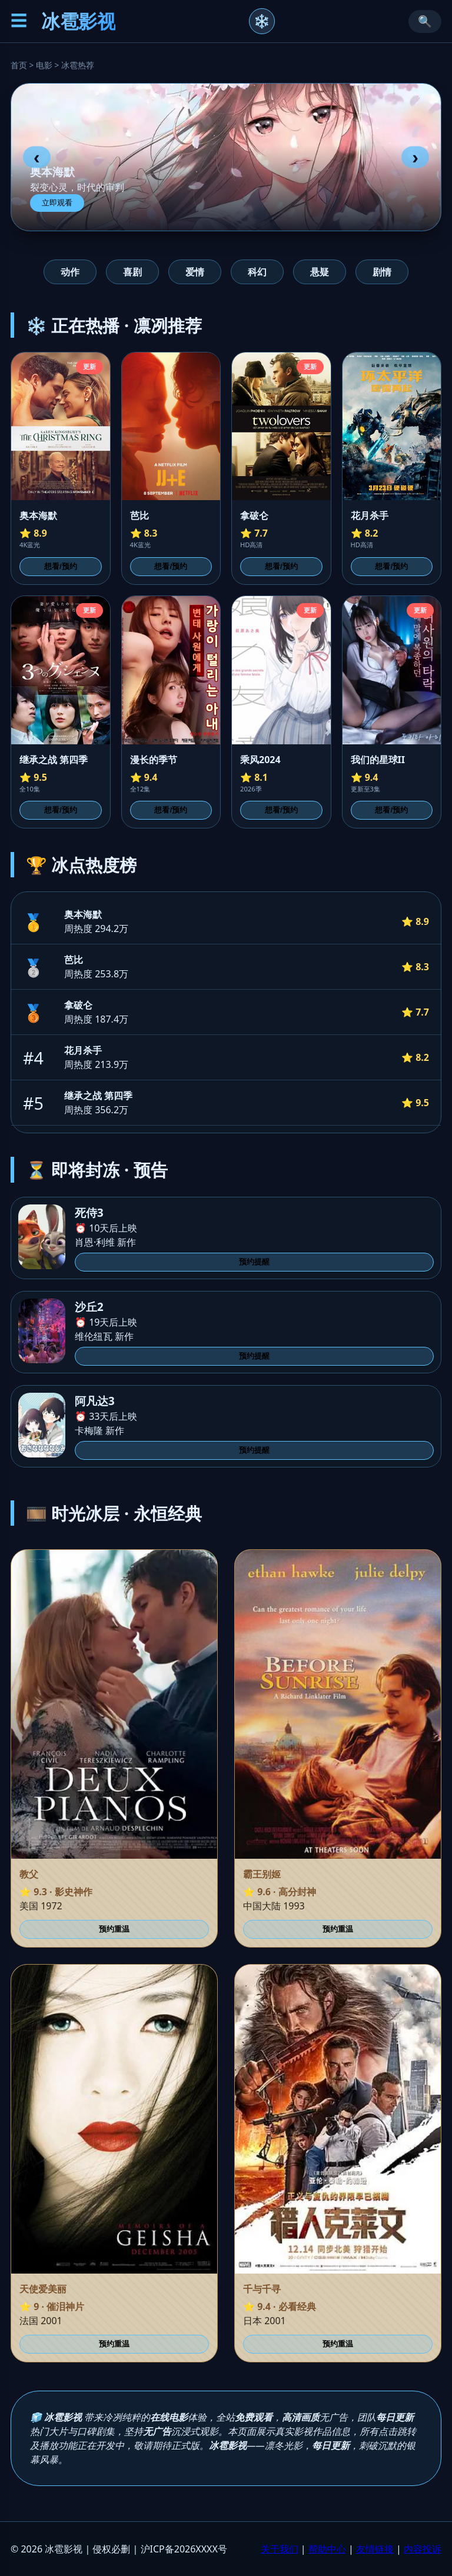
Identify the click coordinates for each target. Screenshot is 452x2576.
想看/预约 (60, 566)
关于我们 (279, 2548)
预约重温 (114, 1929)
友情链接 (375, 2548)
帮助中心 (327, 2548)
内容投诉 (422, 2548)
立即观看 (57, 202)
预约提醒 (254, 1261)
